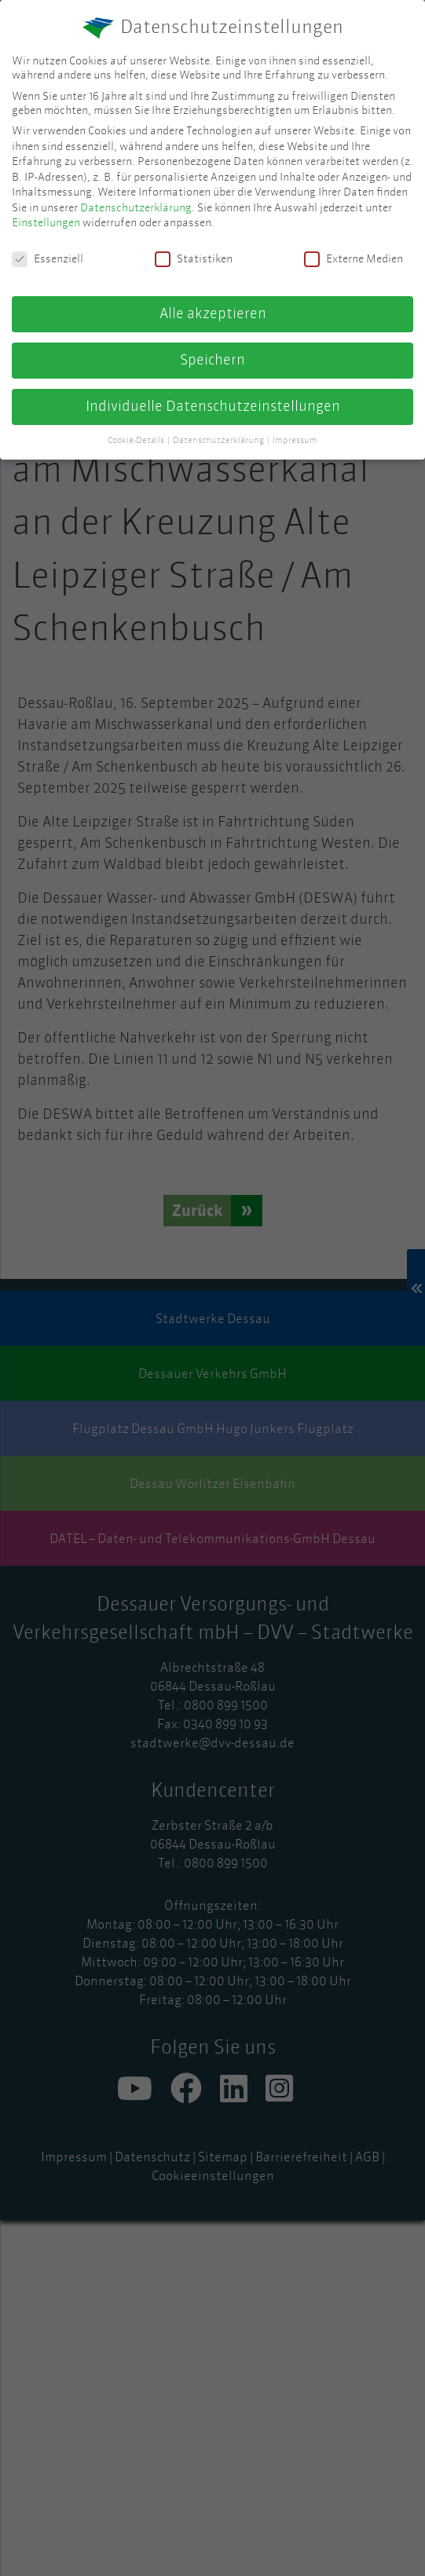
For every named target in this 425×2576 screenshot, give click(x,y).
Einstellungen (46, 222)
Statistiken (194, 258)
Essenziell (47, 258)
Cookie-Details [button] (137, 440)
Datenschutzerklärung (136, 207)
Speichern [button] (212, 359)
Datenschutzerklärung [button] (219, 440)
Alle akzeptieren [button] (212, 313)
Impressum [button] (295, 440)
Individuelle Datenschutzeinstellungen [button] (213, 406)
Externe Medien (353, 258)
